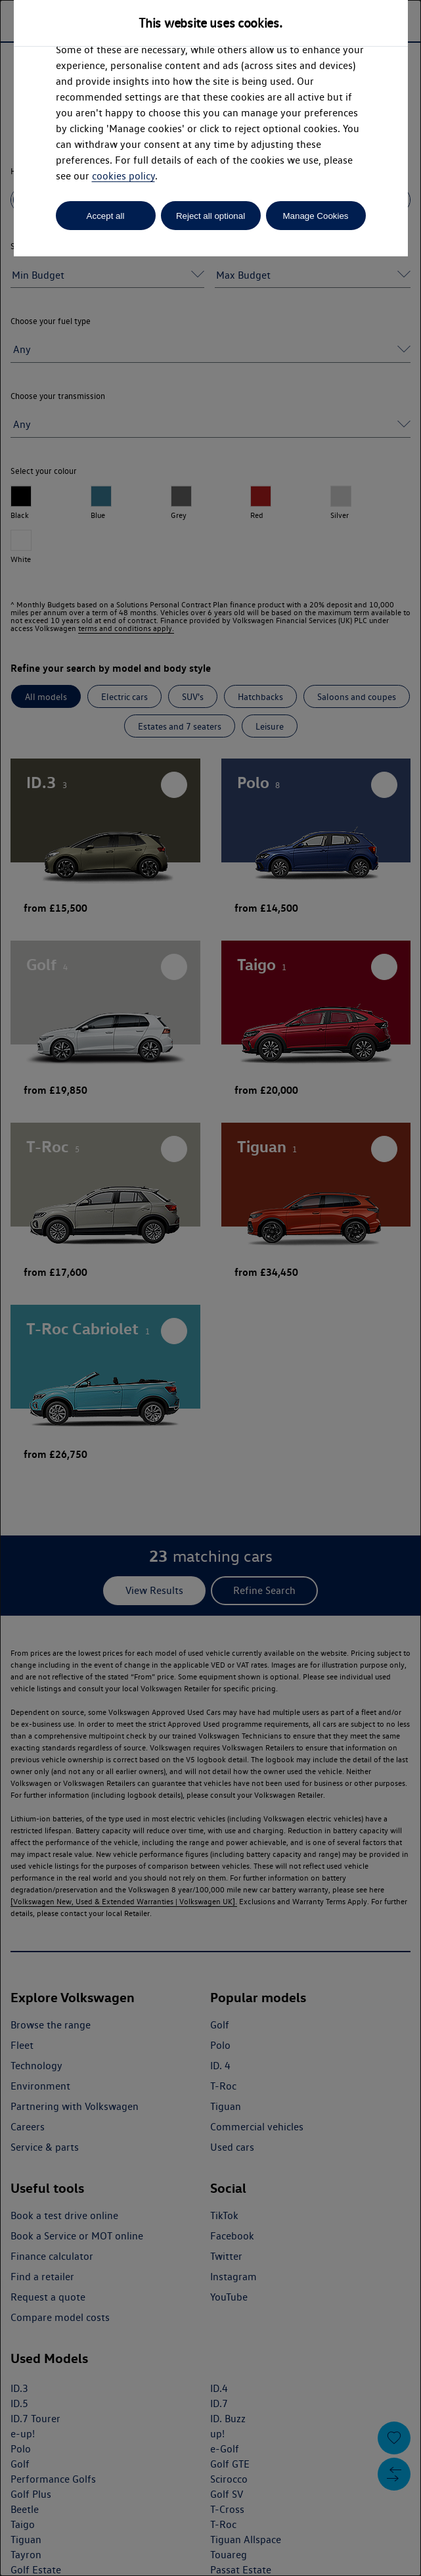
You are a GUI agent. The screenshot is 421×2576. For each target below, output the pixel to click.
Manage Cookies (315, 216)
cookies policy (123, 176)
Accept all (106, 216)
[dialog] (210, 1288)
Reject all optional (210, 216)
